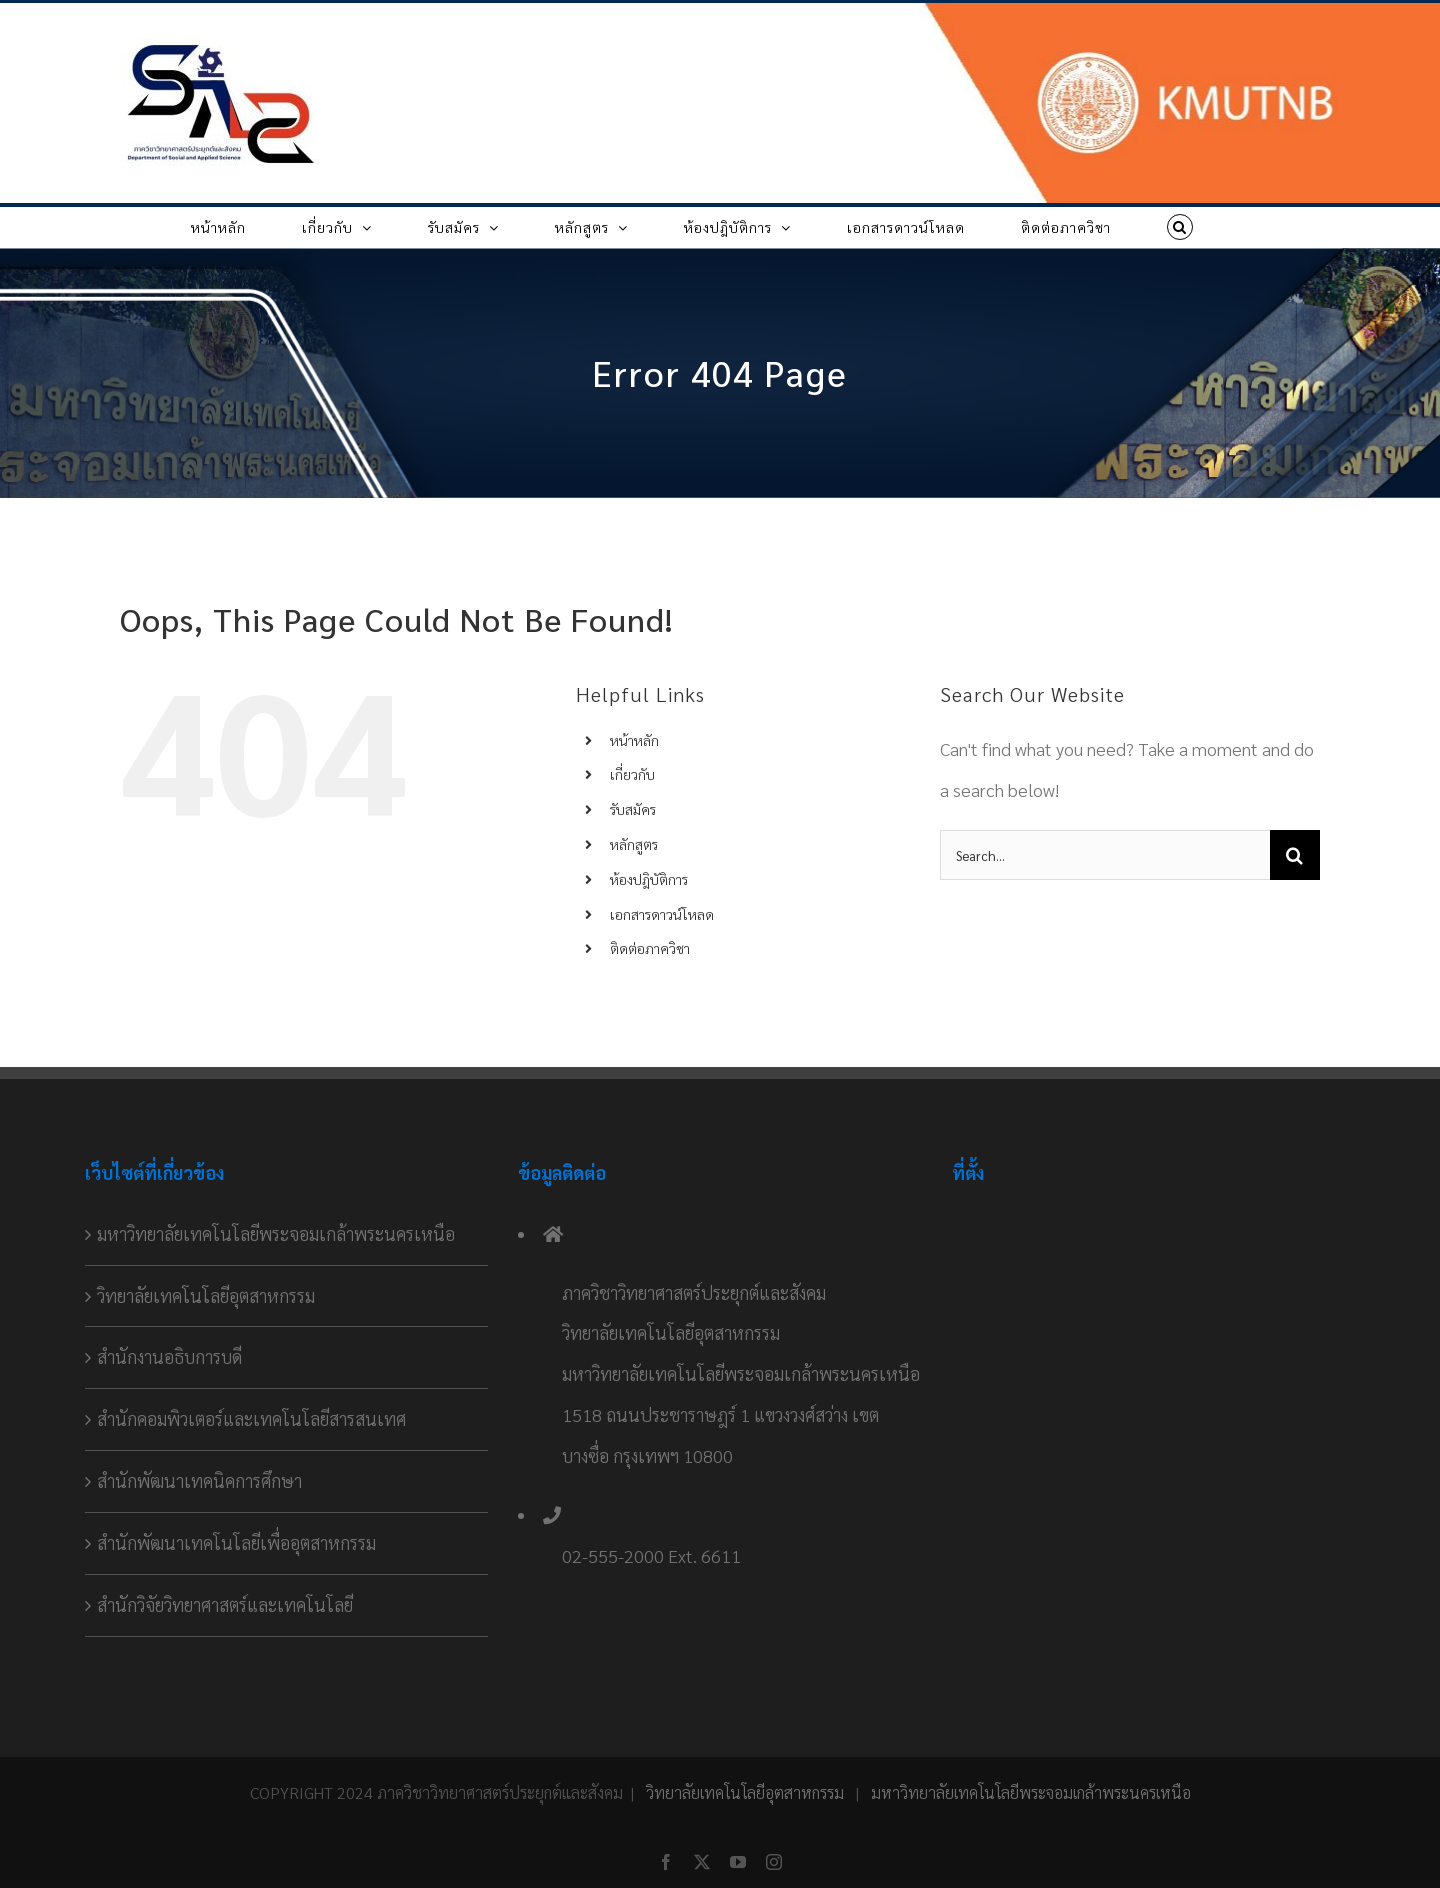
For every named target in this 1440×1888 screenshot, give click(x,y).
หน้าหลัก (634, 740)
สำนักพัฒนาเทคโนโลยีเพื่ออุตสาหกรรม (236, 1542)
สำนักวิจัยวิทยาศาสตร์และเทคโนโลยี (225, 1604)
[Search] (1295, 855)
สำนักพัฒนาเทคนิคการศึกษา (199, 1480)
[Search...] (1105, 855)
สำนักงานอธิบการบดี (169, 1356)
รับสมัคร (633, 809)
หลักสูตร (634, 844)
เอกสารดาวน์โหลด (662, 914)
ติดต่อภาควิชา (650, 948)
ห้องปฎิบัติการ (649, 879)
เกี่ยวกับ (632, 774)
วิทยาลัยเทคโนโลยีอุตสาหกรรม (206, 1295)
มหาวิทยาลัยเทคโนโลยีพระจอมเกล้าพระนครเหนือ (276, 1233)
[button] (1180, 227)
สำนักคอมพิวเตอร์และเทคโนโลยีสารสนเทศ (251, 1418)
